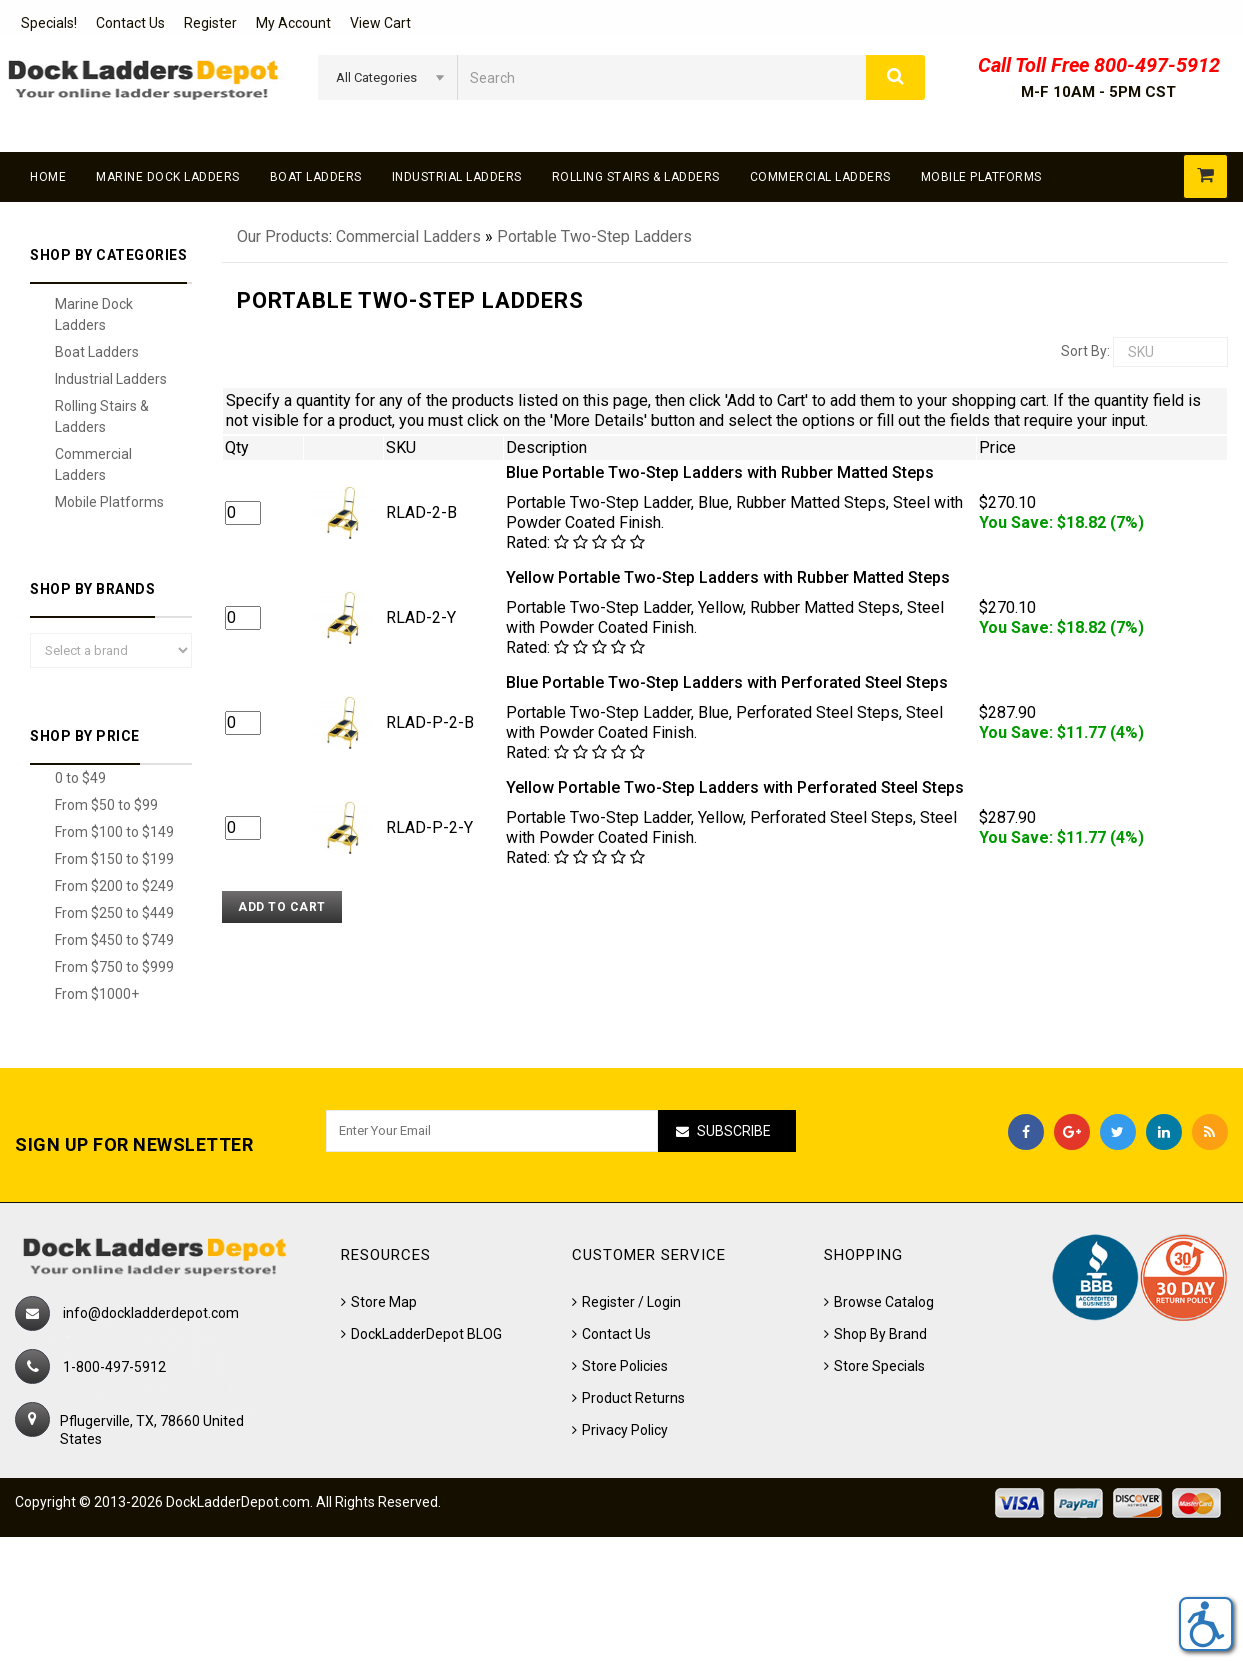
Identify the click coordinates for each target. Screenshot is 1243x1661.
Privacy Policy (625, 1430)
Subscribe (734, 1131)
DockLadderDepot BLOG (426, 1334)
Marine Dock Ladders (168, 177)
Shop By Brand (880, 1334)
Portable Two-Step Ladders (594, 236)
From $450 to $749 (114, 940)
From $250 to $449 (114, 913)
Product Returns (633, 1398)
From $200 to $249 (114, 886)
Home (48, 177)
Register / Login (631, 1302)
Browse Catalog (884, 1302)
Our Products (283, 236)
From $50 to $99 (106, 805)
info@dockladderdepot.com (151, 1313)
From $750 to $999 (114, 967)
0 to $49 (80, 778)
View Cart (380, 23)
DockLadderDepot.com (238, 1502)
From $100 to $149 (114, 832)
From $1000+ (97, 994)
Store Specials (879, 1366)
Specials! (49, 23)
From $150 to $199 (114, 859)
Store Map (384, 1302)
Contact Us (130, 23)
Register (210, 23)
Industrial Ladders (457, 177)
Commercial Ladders (820, 177)
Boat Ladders (316, 177)
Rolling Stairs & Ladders (636, 177)
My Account (293, 23)
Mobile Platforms (981, 177)
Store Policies (625, 1366)
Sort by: (1085, 351)
